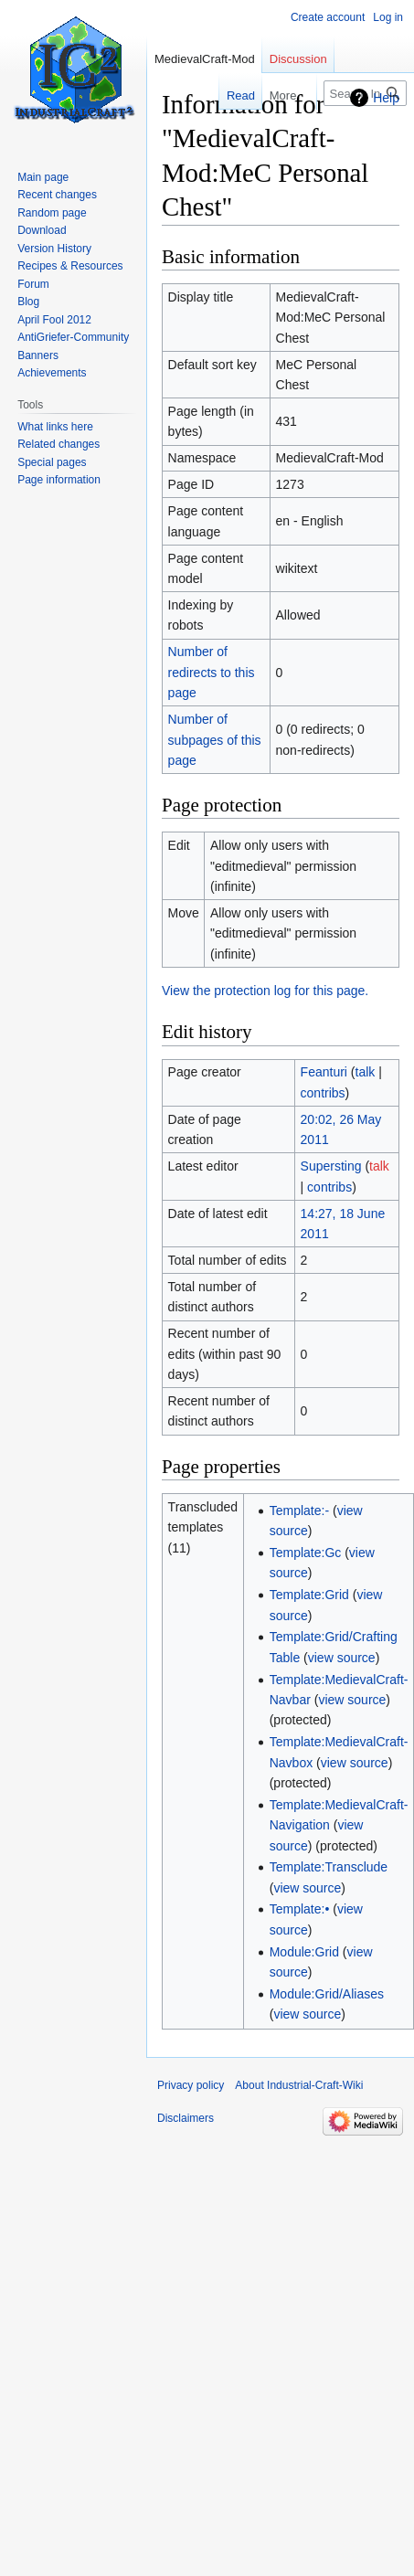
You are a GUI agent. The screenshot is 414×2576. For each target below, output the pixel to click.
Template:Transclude (328, 1867)
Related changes (58, 444)
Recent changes (57, 194)
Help (386, 97)
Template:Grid (309, 1594)
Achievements (51, 372)
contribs (323, 1093)
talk (366, 1072)
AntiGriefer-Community (73, 337)
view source (342, 1657)
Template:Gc (306, 1552)
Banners (37, 355)
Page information (59, 479)
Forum (33, 284)
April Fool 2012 (54, 319)
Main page (43, 177)
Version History (54, 248)
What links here (55, 426)
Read (229, 95)
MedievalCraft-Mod (204, 59)
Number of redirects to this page (211, 672)
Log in (388, 17)
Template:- (299, 1510)
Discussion (298, 59)
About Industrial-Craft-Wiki (299, 2085)
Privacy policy (190, 2085)
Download (41, 230)
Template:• (300, 1909)
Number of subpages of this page (214, 740)
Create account (328, 17)
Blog (28, 301)
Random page (51, 213)
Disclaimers (185, 2118)
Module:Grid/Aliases (327, 1994)
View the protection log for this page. (265, 990)
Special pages (51, 462)
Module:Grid (304, 1952)
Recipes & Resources (69, 266)
